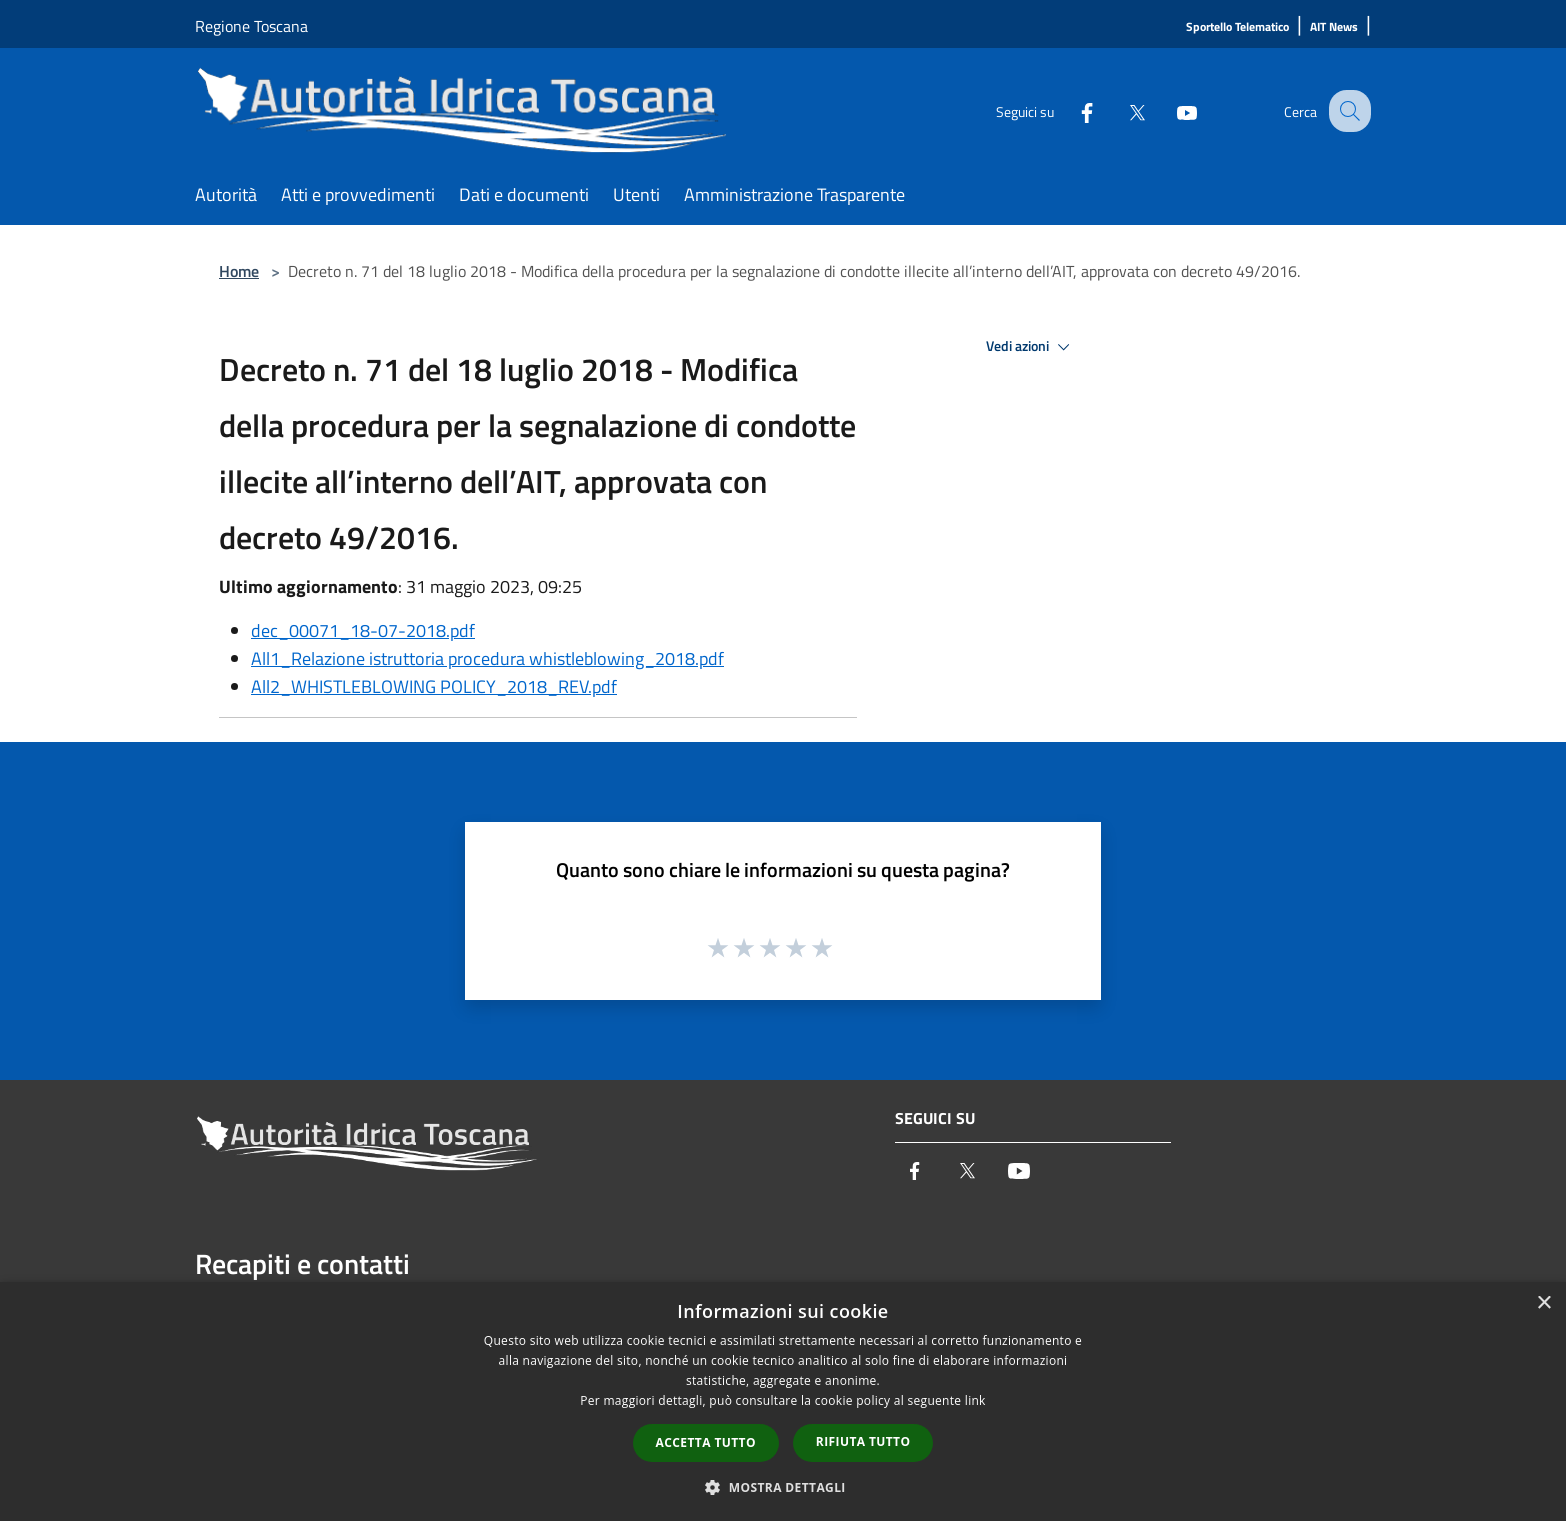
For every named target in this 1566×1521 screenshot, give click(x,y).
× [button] (1543, 1303)
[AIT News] (1334, 27)
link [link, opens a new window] (975, 1400)
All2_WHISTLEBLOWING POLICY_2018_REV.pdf (434, 686)
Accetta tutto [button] (706, 1442)
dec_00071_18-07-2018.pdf (363, 630)
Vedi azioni (1031, 347)
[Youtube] (1169, 110)
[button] (783, 1487)
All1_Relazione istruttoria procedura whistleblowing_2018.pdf (487, 658)
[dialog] (783, 1401)
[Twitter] (1119, 110)
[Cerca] (1347, 111)
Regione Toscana (251, 26)
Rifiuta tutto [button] (863, 1441)
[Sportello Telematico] (1237, 27)
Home (239, 271)
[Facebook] (1069, 110)
